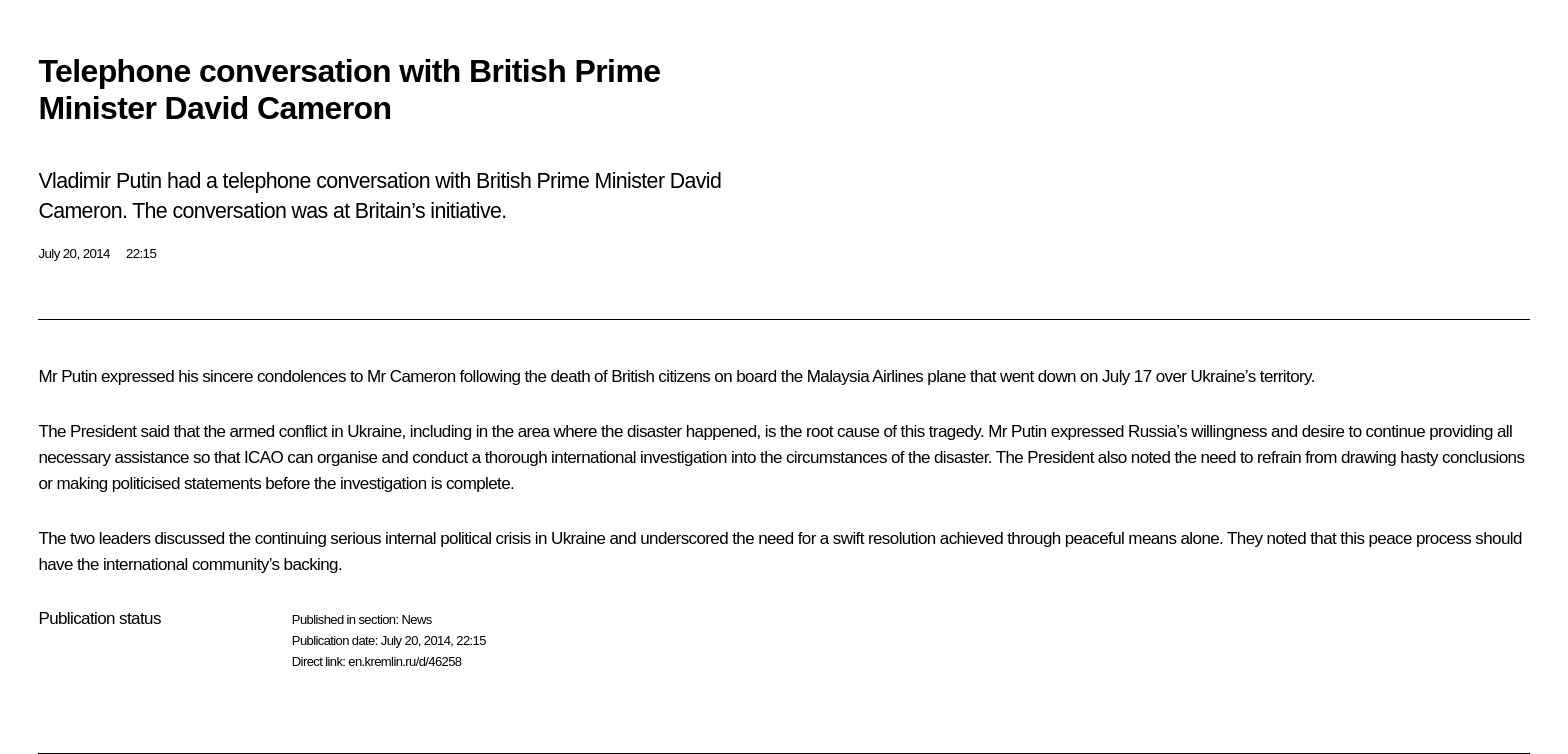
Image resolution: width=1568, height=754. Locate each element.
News (416, 619)
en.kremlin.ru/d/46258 (404, 661)
